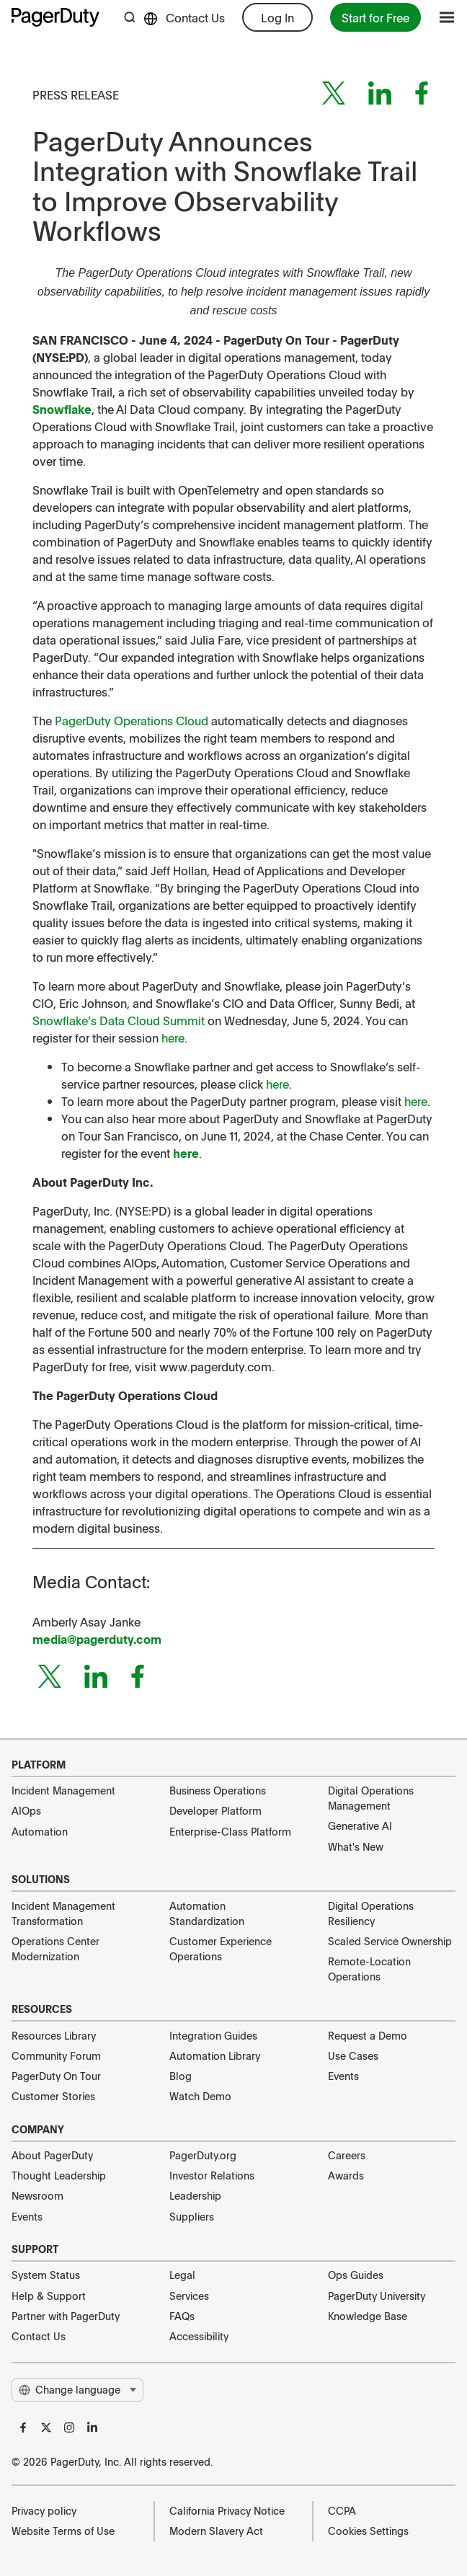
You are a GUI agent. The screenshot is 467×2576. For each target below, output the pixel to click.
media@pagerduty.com (96, 1639)
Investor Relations (211, 2175)
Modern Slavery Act (216, 2530)
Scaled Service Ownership (390, 1941)
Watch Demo (200, 2096)
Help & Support (49, 2295)
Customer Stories (53, 2096)
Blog (180, 2075)
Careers (346, 2155)
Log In (277, 17)
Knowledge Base (367, 2316)
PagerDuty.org (202, 2155)
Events (343, 2075)
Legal (182, 2274)
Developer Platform (215, 1810)
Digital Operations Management (371, 1798)
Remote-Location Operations (369, 1968)
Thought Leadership (59, 2175)
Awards (346, 2175)
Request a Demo (367, 2035)
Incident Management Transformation (63, 1913)
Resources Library (54, 2035)
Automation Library (214, 2055)
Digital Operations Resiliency (371, 1913)
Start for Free (375, 17)
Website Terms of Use (63, 2530)
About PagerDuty (52, 2155)
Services (189, 2295)
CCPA (342, 2510)
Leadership (195, 2195)
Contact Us (195, 17)
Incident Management (63, 1790)
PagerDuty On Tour (56, 2075)
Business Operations (217, 1790)
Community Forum (56, 2055)
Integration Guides (213, 2035)
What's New (355, 1846)
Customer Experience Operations (220, 1948)
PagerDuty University (376, 2295)
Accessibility (198, 2336)
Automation (40, 1831)
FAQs (182, 2316)
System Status (46, 2274)
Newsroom (37, 2195)
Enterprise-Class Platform (230, 1831)
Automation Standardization (206, 1913)
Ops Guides (355, 2274)
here (186, 1153)
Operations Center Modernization (55, 1948)
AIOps (26, 1810)
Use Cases (353, 2055)
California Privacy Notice (227, 2510)
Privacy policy (44, 2510)
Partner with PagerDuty (66, 2316)
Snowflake (62, 409)
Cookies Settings (368, 2530)
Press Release (75, 94)
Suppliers (191, 2216)
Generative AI (360, 1825)
